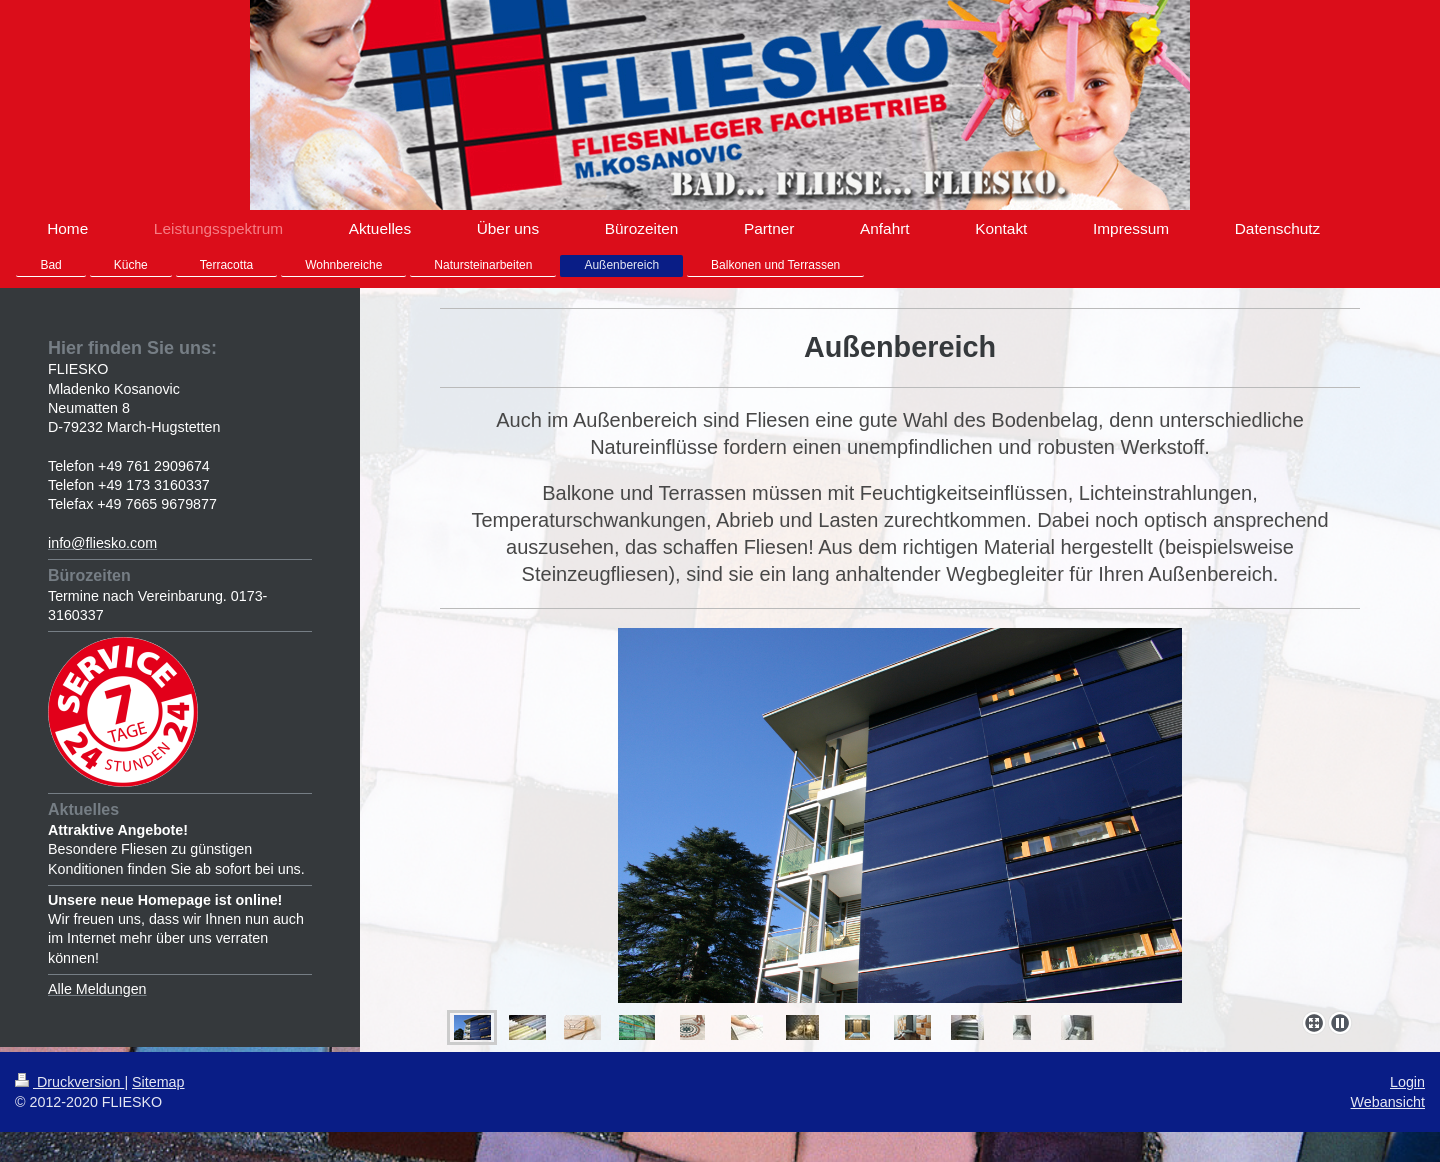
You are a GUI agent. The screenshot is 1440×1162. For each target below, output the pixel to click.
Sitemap (158, 1082)
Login (1407, 1082)
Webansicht (1388, 1102)
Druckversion (69, 1082)
